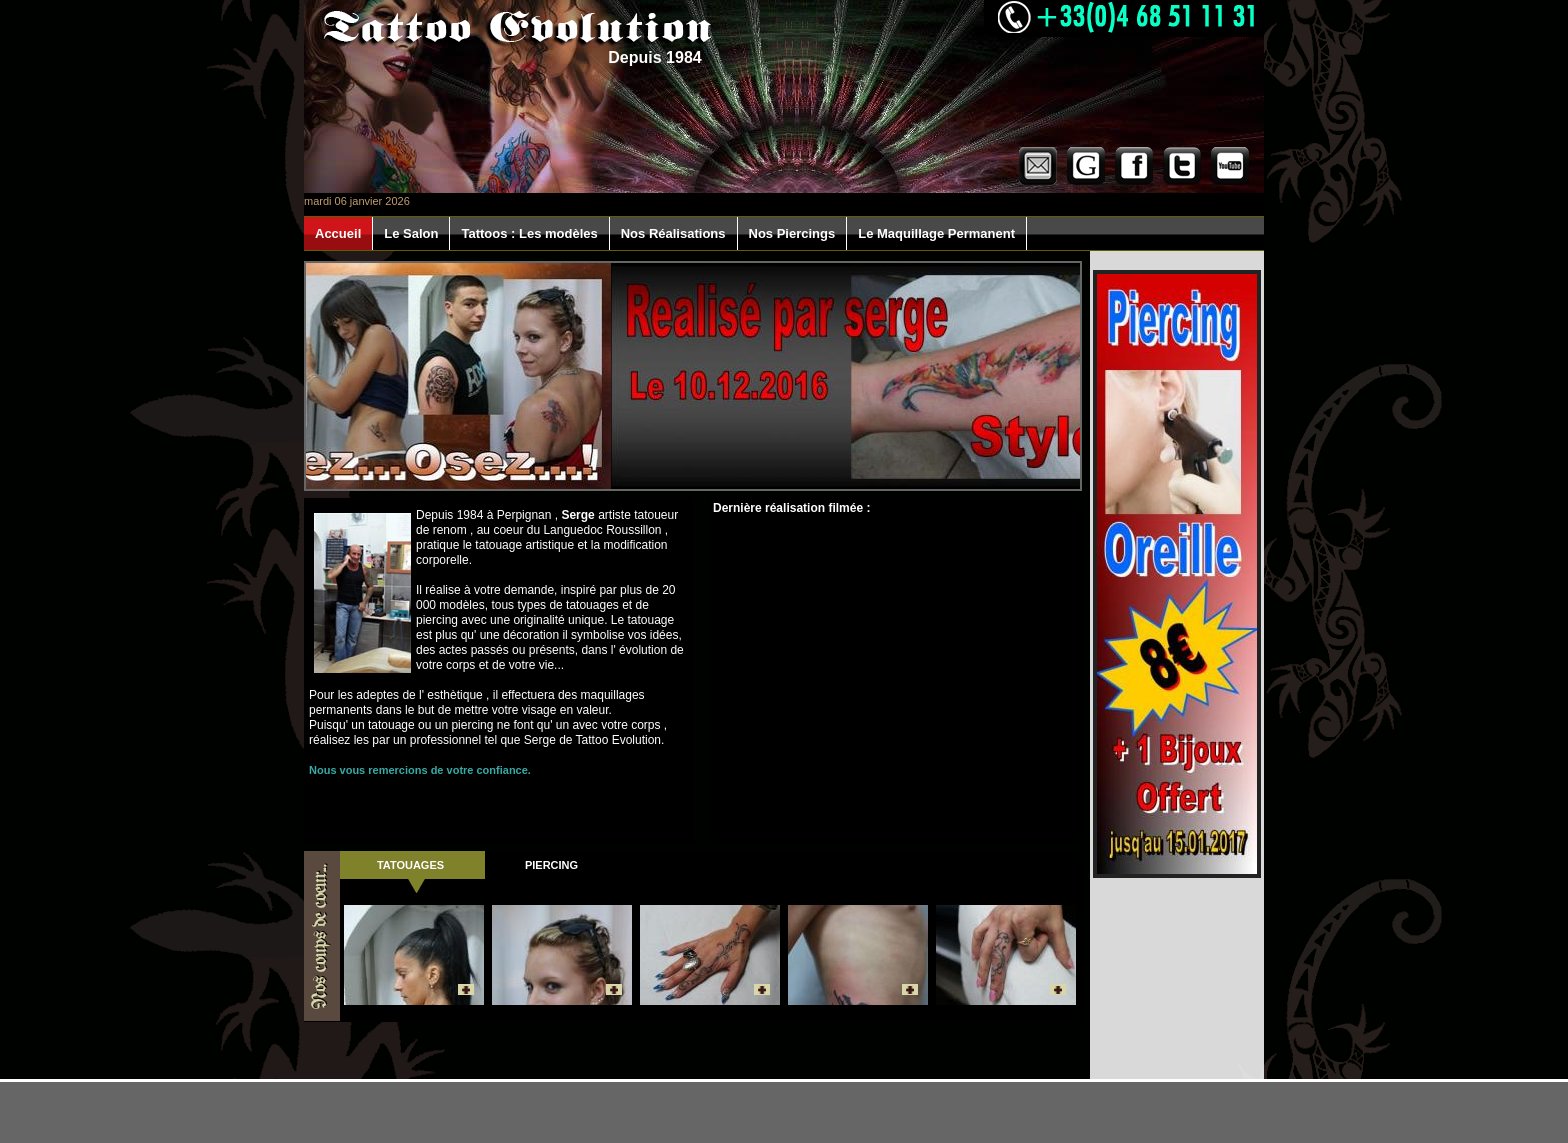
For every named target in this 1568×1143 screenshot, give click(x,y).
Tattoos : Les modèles (529, 233)
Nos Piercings (792, 233)
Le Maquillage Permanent (936, 233)
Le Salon (411, 233)
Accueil (338, 233)
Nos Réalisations (673, 233)
